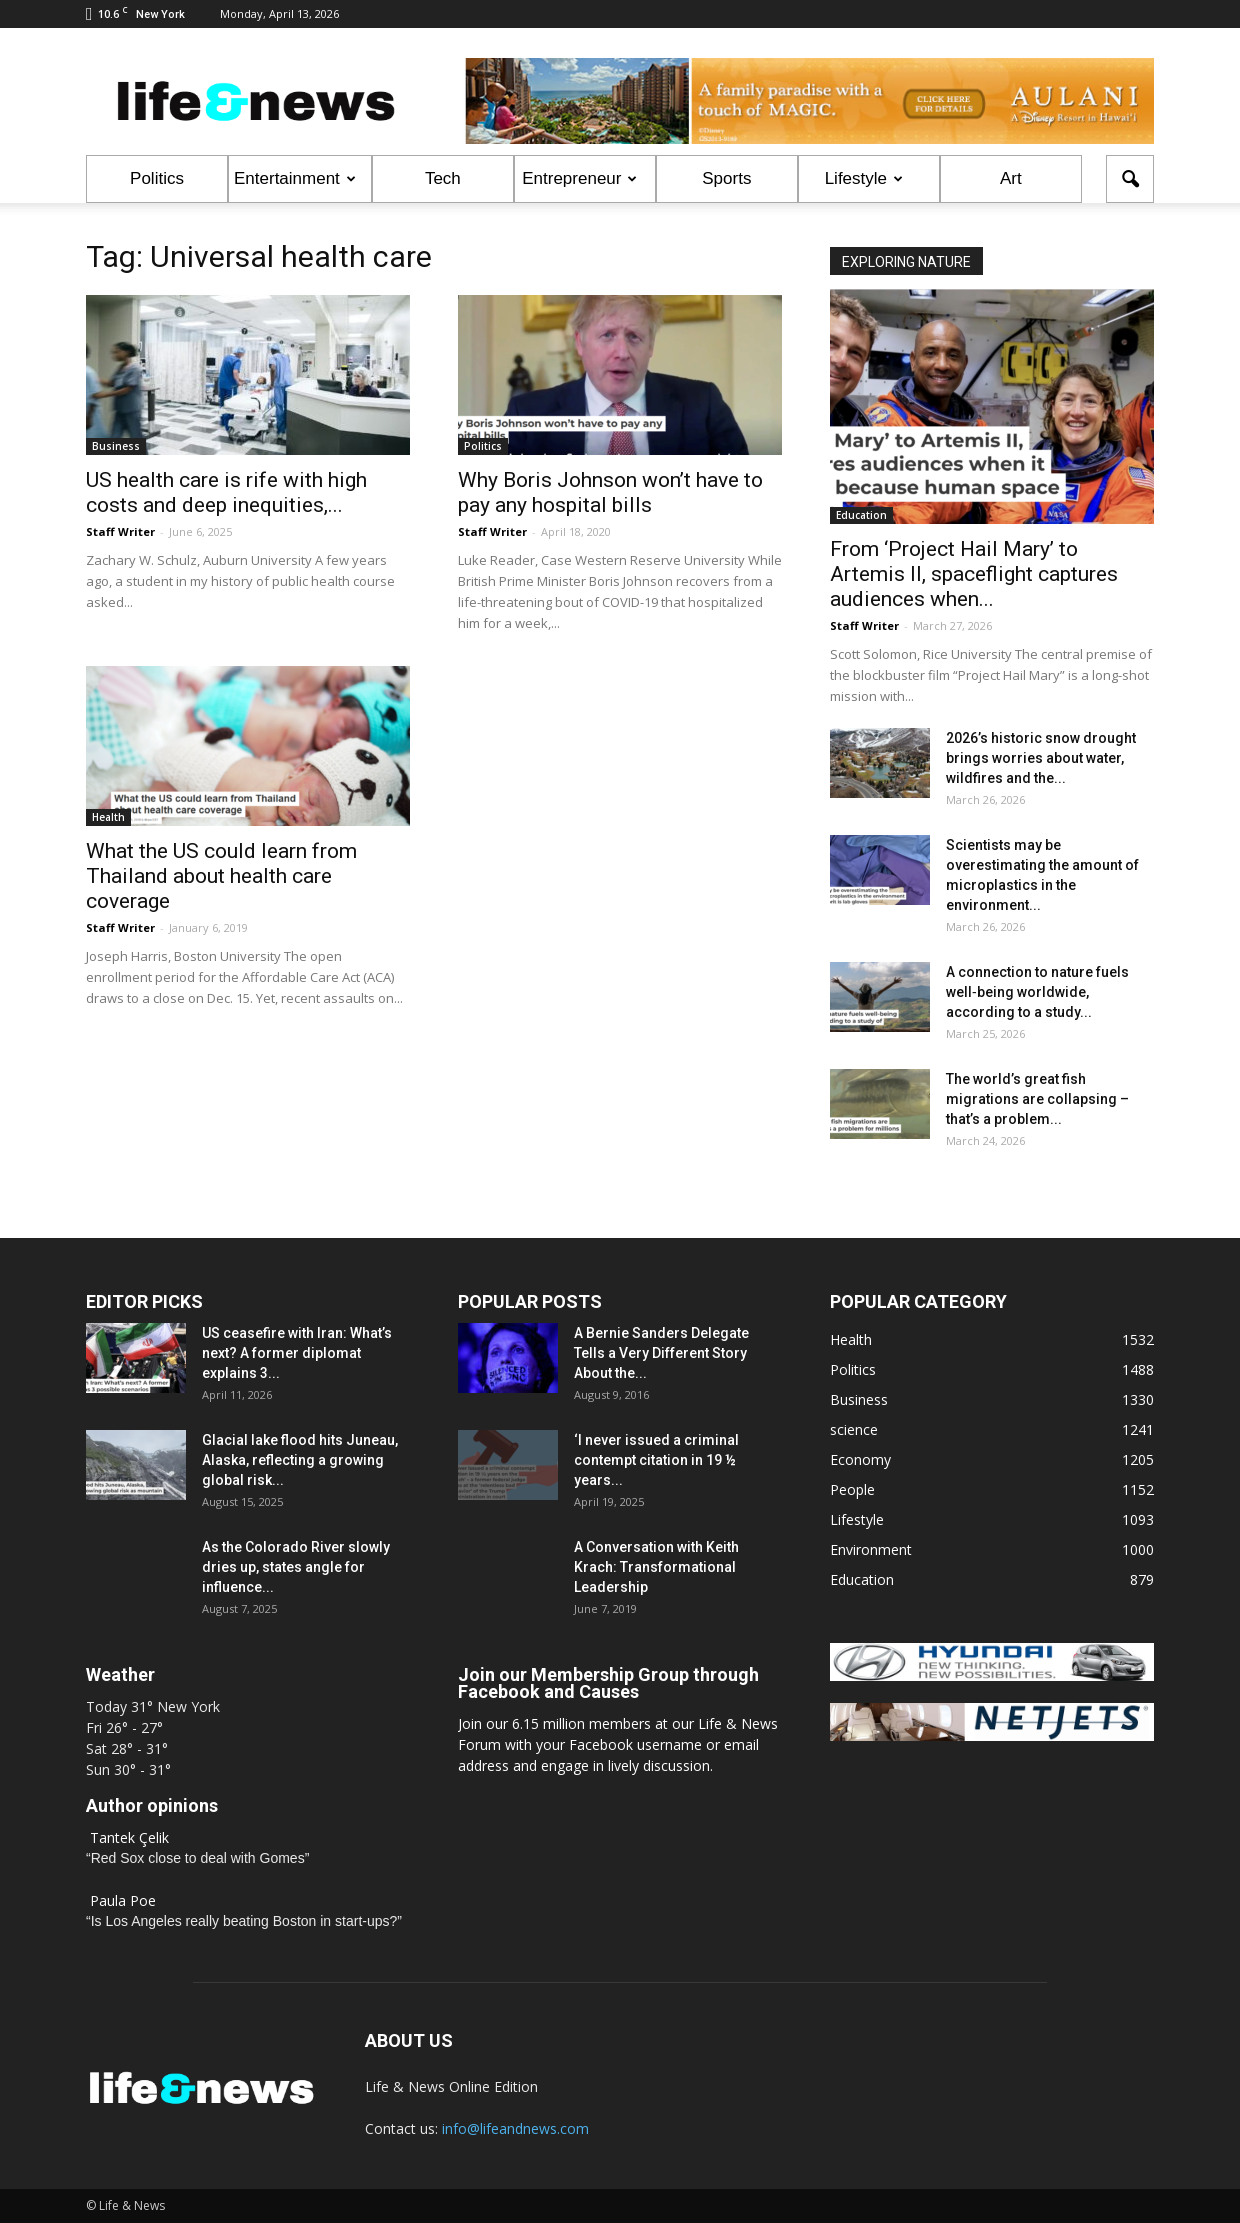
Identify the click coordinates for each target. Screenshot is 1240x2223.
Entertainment (295, 178)
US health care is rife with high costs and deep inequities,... (226, 492)
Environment (871, 1549)
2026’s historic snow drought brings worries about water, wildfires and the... (1041, 758)
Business (116, 446)
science (854, 1429)
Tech (443, 178)
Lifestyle (864, 178)
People (852, 1489)
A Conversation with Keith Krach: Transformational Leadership (656, 1567)
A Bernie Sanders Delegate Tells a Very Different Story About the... (661, 1353)
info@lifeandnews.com (515, 2128)
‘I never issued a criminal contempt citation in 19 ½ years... (656, 1460)
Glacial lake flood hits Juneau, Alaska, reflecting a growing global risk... (300, 1460)
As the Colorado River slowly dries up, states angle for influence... (296, 1567)
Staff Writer (120, 531)
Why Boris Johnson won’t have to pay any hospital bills (610, 492)
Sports (726, 178)
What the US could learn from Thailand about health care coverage (221, 876)
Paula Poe (123, 1900)
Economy (860, 1459)
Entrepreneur (579, 178)
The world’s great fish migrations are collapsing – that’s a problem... (1037, 1099)
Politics (157, 178)
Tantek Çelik (129, 1837)
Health (108, 817)
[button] (1130, 179)
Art (1011, 178)
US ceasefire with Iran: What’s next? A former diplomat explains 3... (297, 1353)
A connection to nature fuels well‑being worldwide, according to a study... (1037, 992)
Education (861, 515)
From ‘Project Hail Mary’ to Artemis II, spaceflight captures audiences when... (974, 574)
